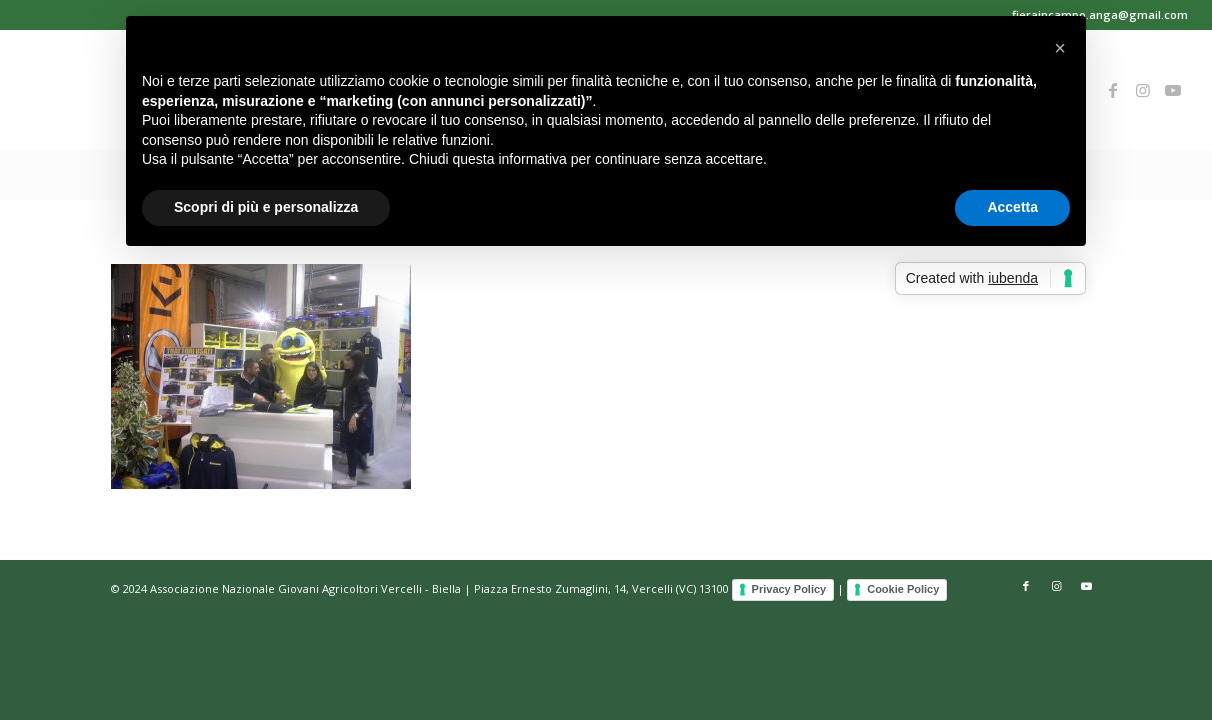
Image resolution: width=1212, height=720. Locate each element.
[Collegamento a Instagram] (1143, 90)
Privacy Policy (789, 589)
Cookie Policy (903, 589)
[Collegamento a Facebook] (1113, 90)
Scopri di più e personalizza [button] (266, 207)
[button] (1060, 48)
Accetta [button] (1012, 207)
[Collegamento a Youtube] (1173, 90)
